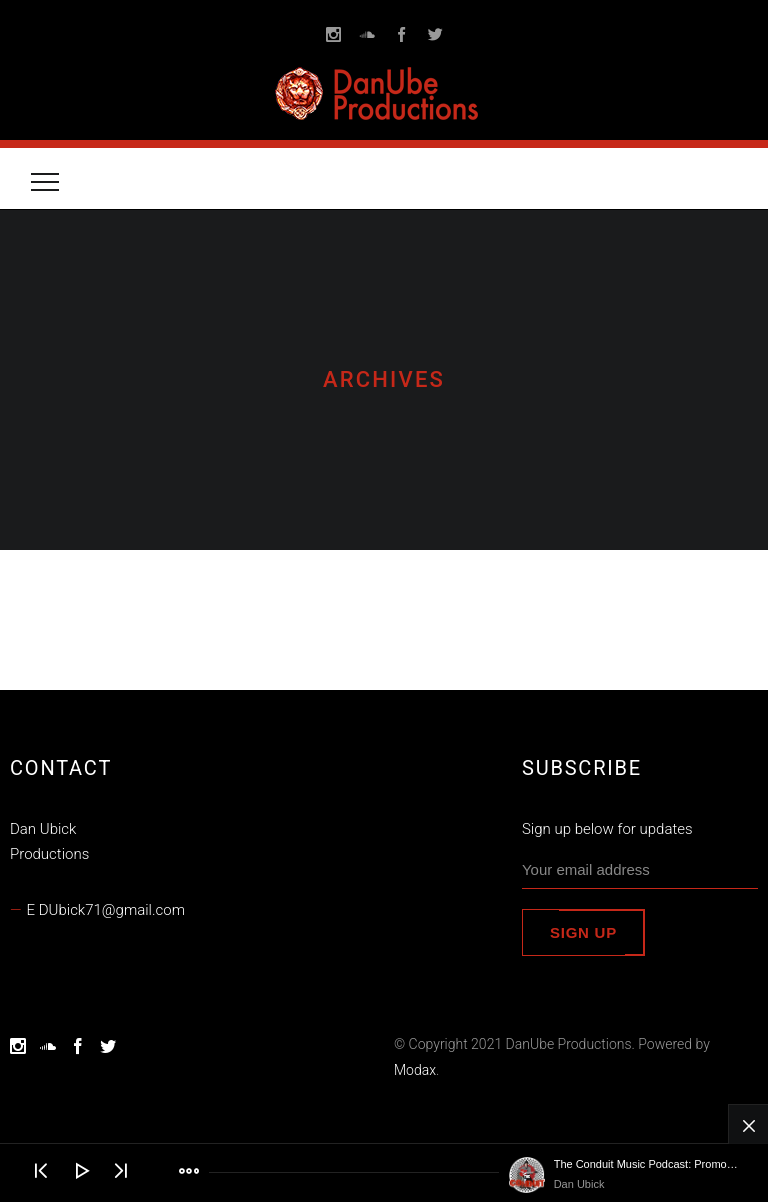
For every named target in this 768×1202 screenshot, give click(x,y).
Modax (415, 1070)
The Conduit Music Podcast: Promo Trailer (646, 1164)
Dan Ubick (579, 1184)
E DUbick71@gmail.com (106, 910)
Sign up (583, 932)
